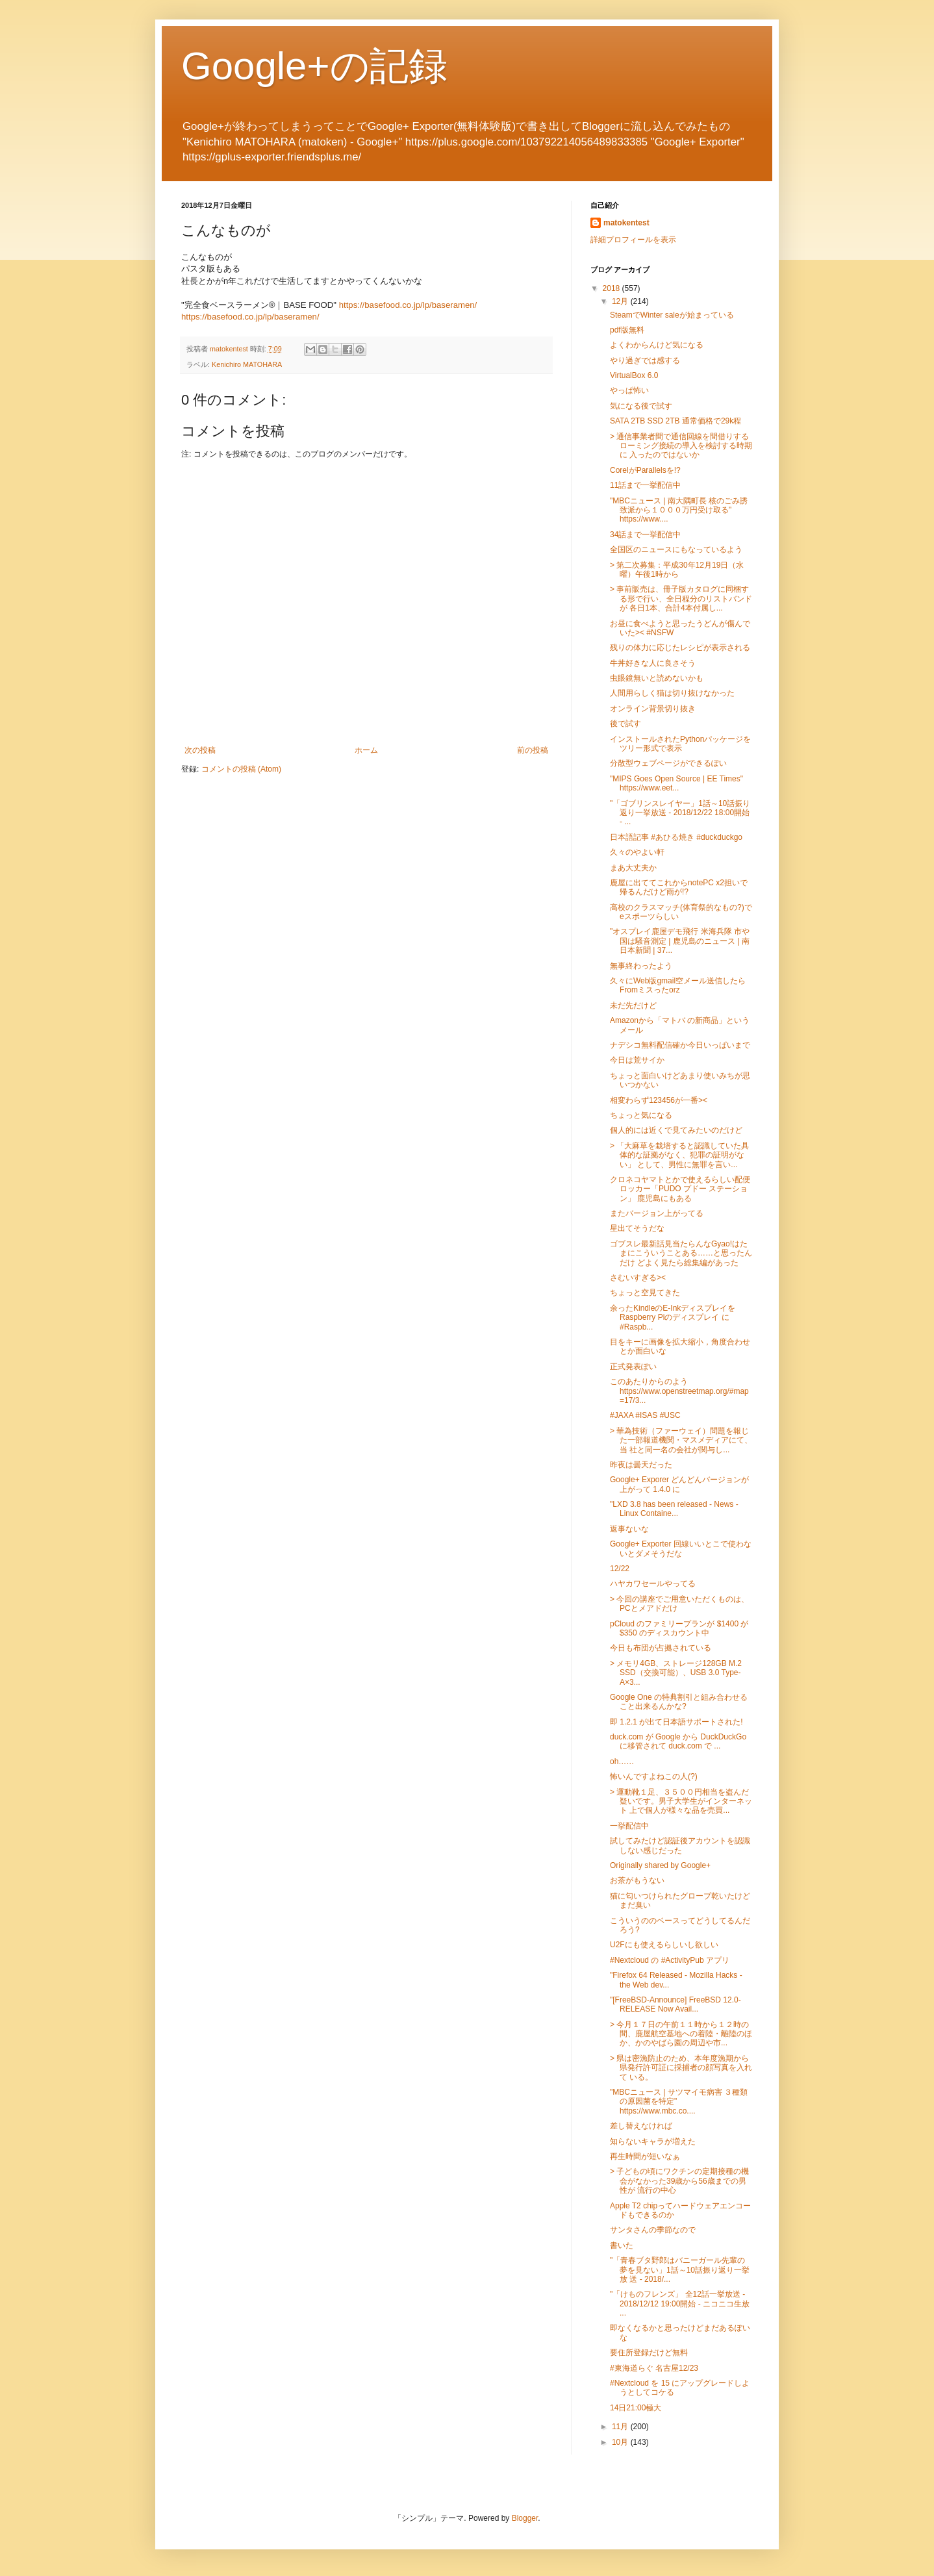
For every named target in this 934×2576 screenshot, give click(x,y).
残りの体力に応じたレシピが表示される (680, 647)
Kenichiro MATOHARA (247, 364)
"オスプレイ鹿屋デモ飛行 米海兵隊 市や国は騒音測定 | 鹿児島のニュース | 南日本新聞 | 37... (680, 941)
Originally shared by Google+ (660, 1865)
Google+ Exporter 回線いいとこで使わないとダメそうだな (680, 1548)
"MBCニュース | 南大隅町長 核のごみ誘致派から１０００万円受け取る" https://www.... (679, 510)
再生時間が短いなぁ (645, 2156)
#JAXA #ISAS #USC (645, 1415)
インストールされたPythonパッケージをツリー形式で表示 (680, 744)
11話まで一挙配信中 (645, 485)
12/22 (619, 1568)
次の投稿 (200, 750)
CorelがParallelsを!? (645, 470)
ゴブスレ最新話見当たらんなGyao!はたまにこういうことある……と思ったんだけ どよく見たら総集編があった (681, 1253)
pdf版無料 (627, 330)
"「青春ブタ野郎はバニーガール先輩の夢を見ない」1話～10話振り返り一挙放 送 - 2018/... (680, 2270)
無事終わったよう (641, 965)
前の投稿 (532, 750)
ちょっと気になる (641, 1115)
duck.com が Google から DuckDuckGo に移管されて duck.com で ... (678, 1741)
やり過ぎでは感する (645, 360)
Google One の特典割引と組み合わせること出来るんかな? (679, 1702)
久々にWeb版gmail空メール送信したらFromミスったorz (678, 985)
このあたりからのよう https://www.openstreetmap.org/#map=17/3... (679, 1391)
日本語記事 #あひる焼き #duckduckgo (676, 837)
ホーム (366, 750)
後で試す (625, 723)
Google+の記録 (314, 66)
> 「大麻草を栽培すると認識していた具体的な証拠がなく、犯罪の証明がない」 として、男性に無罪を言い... (679, 1155)
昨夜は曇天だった (641, 1464)
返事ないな (629, 1529)
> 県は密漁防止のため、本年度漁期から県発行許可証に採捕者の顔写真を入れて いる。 (681, 2068)
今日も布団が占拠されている (660, 1647)
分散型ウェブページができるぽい (668, 763)
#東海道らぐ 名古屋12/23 (654, 2368)
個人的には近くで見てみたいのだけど (676, 1130)
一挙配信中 (629, 1825)
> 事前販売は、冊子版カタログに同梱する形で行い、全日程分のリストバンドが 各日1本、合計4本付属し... (681, 598)
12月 (621, 301)
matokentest (626, 222)
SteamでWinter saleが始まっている (672, 315)
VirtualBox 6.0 (634, 375)
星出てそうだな (637, 1228)
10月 (621, 2442)
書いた (621, 2245)
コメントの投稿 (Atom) (241, 769)
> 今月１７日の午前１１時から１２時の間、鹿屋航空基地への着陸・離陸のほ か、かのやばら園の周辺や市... (681, 2034)
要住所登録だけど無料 (649, 2352)
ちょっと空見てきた (645, 1292)
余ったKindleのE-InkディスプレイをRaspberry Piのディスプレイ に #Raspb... (672, 1318)
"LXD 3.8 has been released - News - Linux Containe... (674, 1509)
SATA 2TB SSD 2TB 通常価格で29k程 (675, 420)
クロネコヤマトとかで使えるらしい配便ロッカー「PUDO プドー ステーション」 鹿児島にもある (680, 1189)
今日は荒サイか (637, 1060)
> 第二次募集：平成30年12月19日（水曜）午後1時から (677, 570)
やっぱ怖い (629, 390)
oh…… (622, 1761)
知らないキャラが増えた (653, 2141)
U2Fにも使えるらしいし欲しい (664, 1944)
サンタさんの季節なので (653, 2229)
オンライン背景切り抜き (653, 708)
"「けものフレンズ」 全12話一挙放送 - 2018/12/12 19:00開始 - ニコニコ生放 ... (680, 2303)
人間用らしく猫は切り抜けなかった (672, 693)
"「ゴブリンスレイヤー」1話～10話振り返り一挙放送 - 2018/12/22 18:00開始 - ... (680, 813)
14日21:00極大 (635, 2407)
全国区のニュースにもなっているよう (676, 549)
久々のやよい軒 (637, 852)
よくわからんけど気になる (656, 344)
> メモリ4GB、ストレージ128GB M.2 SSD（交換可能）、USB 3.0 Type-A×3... (676, 1673)
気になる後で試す (641, 405)
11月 (621, 2426)
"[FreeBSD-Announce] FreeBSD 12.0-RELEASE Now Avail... (675, 2004)
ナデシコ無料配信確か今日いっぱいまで (680, 1045)
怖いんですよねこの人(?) (654, 1776)
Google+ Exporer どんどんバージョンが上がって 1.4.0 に (679, 1484)
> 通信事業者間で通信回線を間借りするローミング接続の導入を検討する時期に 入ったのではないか (681, 446)
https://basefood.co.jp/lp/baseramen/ (408, 305)
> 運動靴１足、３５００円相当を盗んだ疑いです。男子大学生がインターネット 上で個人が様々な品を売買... (681, 1801)
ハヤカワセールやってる (653, 1583)
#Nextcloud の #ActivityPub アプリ (669, 1960)
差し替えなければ (641, 2125)
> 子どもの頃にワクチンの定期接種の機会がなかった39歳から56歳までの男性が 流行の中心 (679, 2181)
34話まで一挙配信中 (645, 534)
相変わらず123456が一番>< (658, 1100)
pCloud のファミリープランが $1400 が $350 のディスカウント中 (679, 1628)
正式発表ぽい (633, 1366)
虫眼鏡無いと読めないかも (656, 678)
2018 (612, 288)
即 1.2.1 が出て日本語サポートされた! (676, 1721)
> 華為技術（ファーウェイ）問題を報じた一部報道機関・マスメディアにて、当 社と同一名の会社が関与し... (681, 1440)
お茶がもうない (637, 1880)
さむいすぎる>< (638, 1277)
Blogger (525, 2518)
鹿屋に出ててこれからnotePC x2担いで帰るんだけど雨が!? (679, 887)
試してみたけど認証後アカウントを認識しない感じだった (680, 1845)
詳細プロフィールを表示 (633, 239)
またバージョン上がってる (656, 1213)
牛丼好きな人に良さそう (653, 663)
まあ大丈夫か (633, 867)
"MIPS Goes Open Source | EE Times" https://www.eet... (676, 783)
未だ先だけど (633, 1005)
